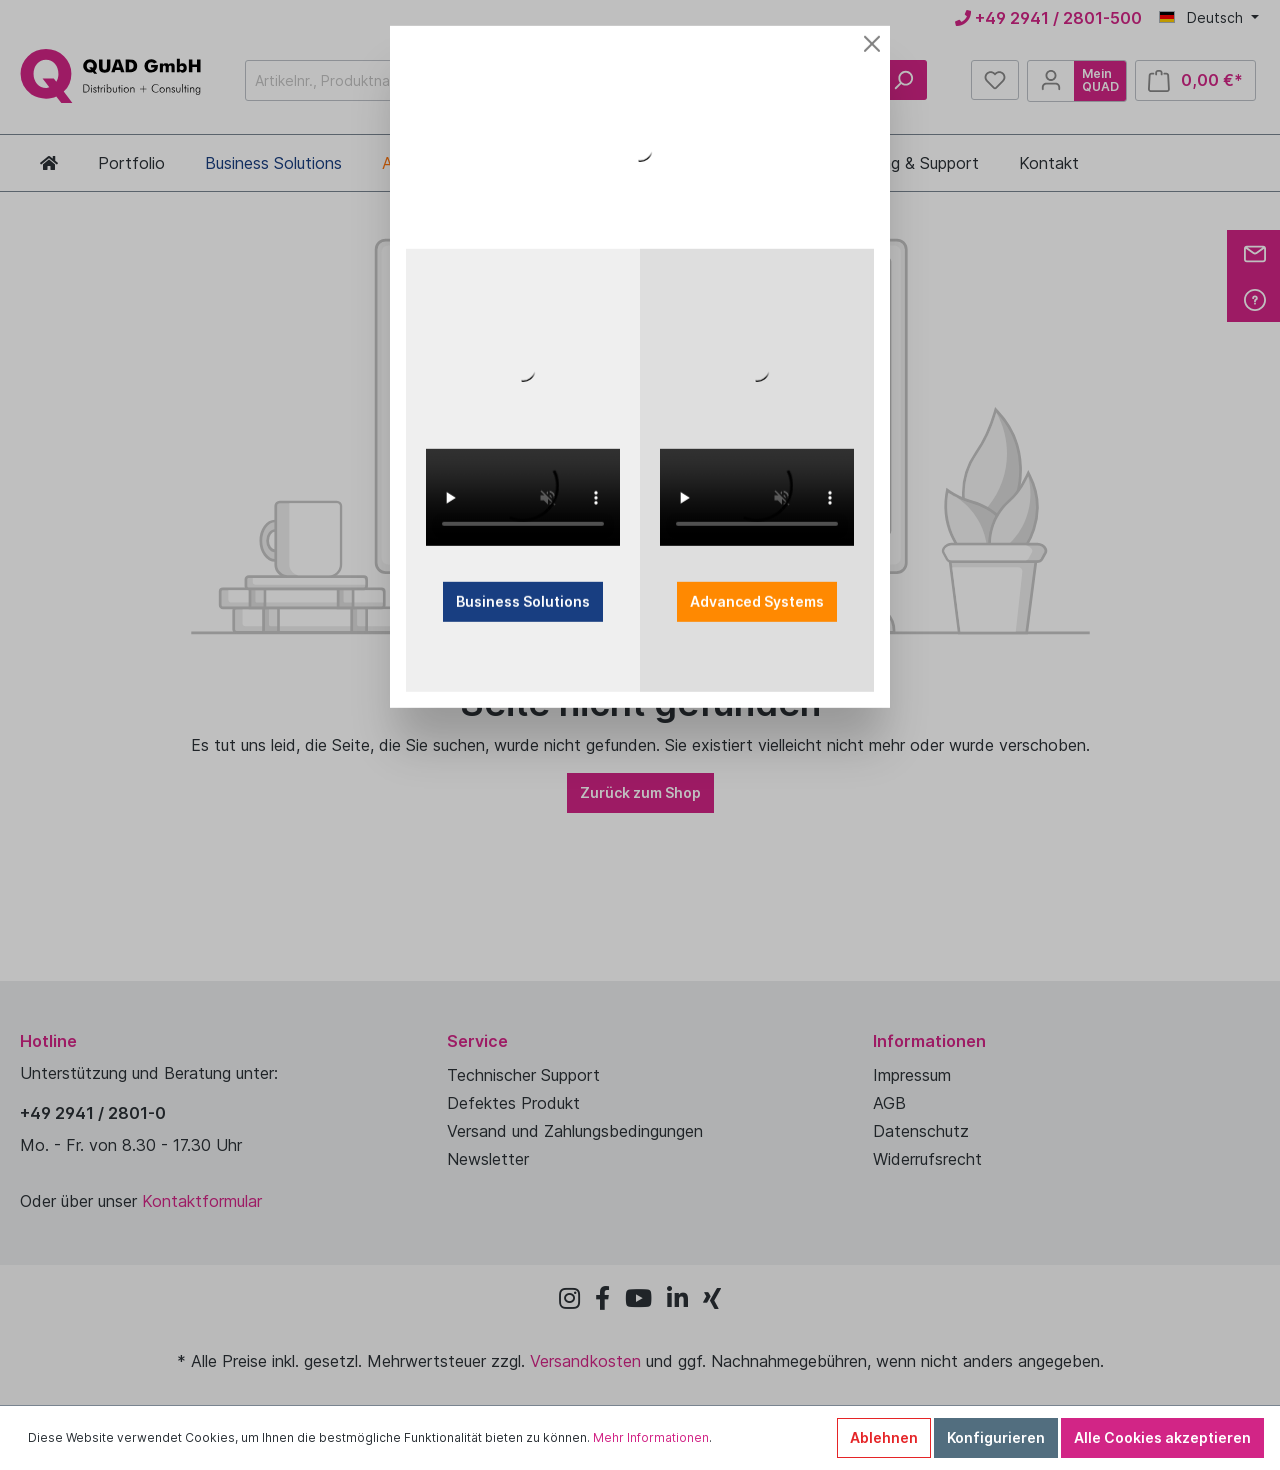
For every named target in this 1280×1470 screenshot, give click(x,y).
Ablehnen (884, 1437)
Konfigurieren (996, 1437)
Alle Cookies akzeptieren (1162, 1437)
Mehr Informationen (651, 1437)
